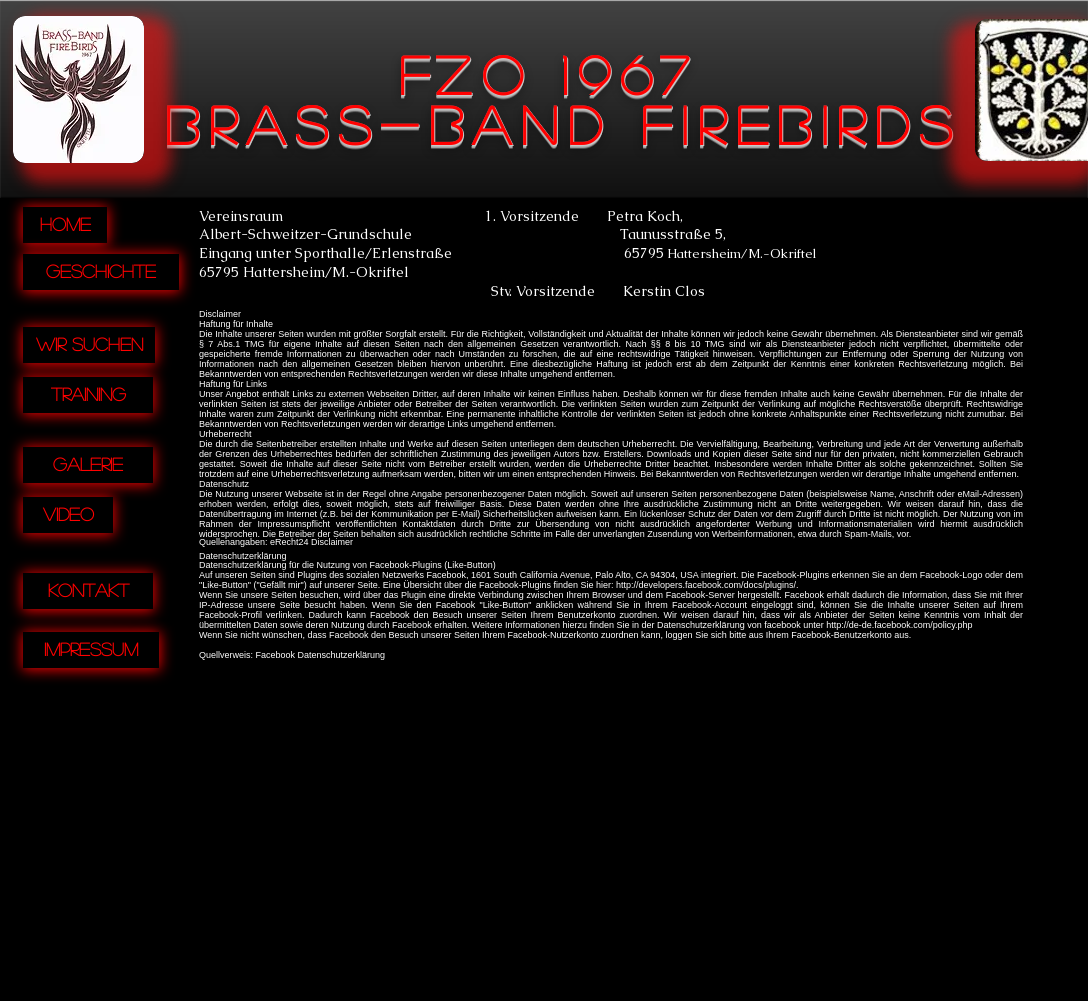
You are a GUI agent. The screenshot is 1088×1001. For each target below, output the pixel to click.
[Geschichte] (101, 272)
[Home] (65, 225)
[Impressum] (91, 650)
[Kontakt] (88, 591)
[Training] (88, 395)
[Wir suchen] (89, 345)
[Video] (68, 515)
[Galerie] (88, 465)
